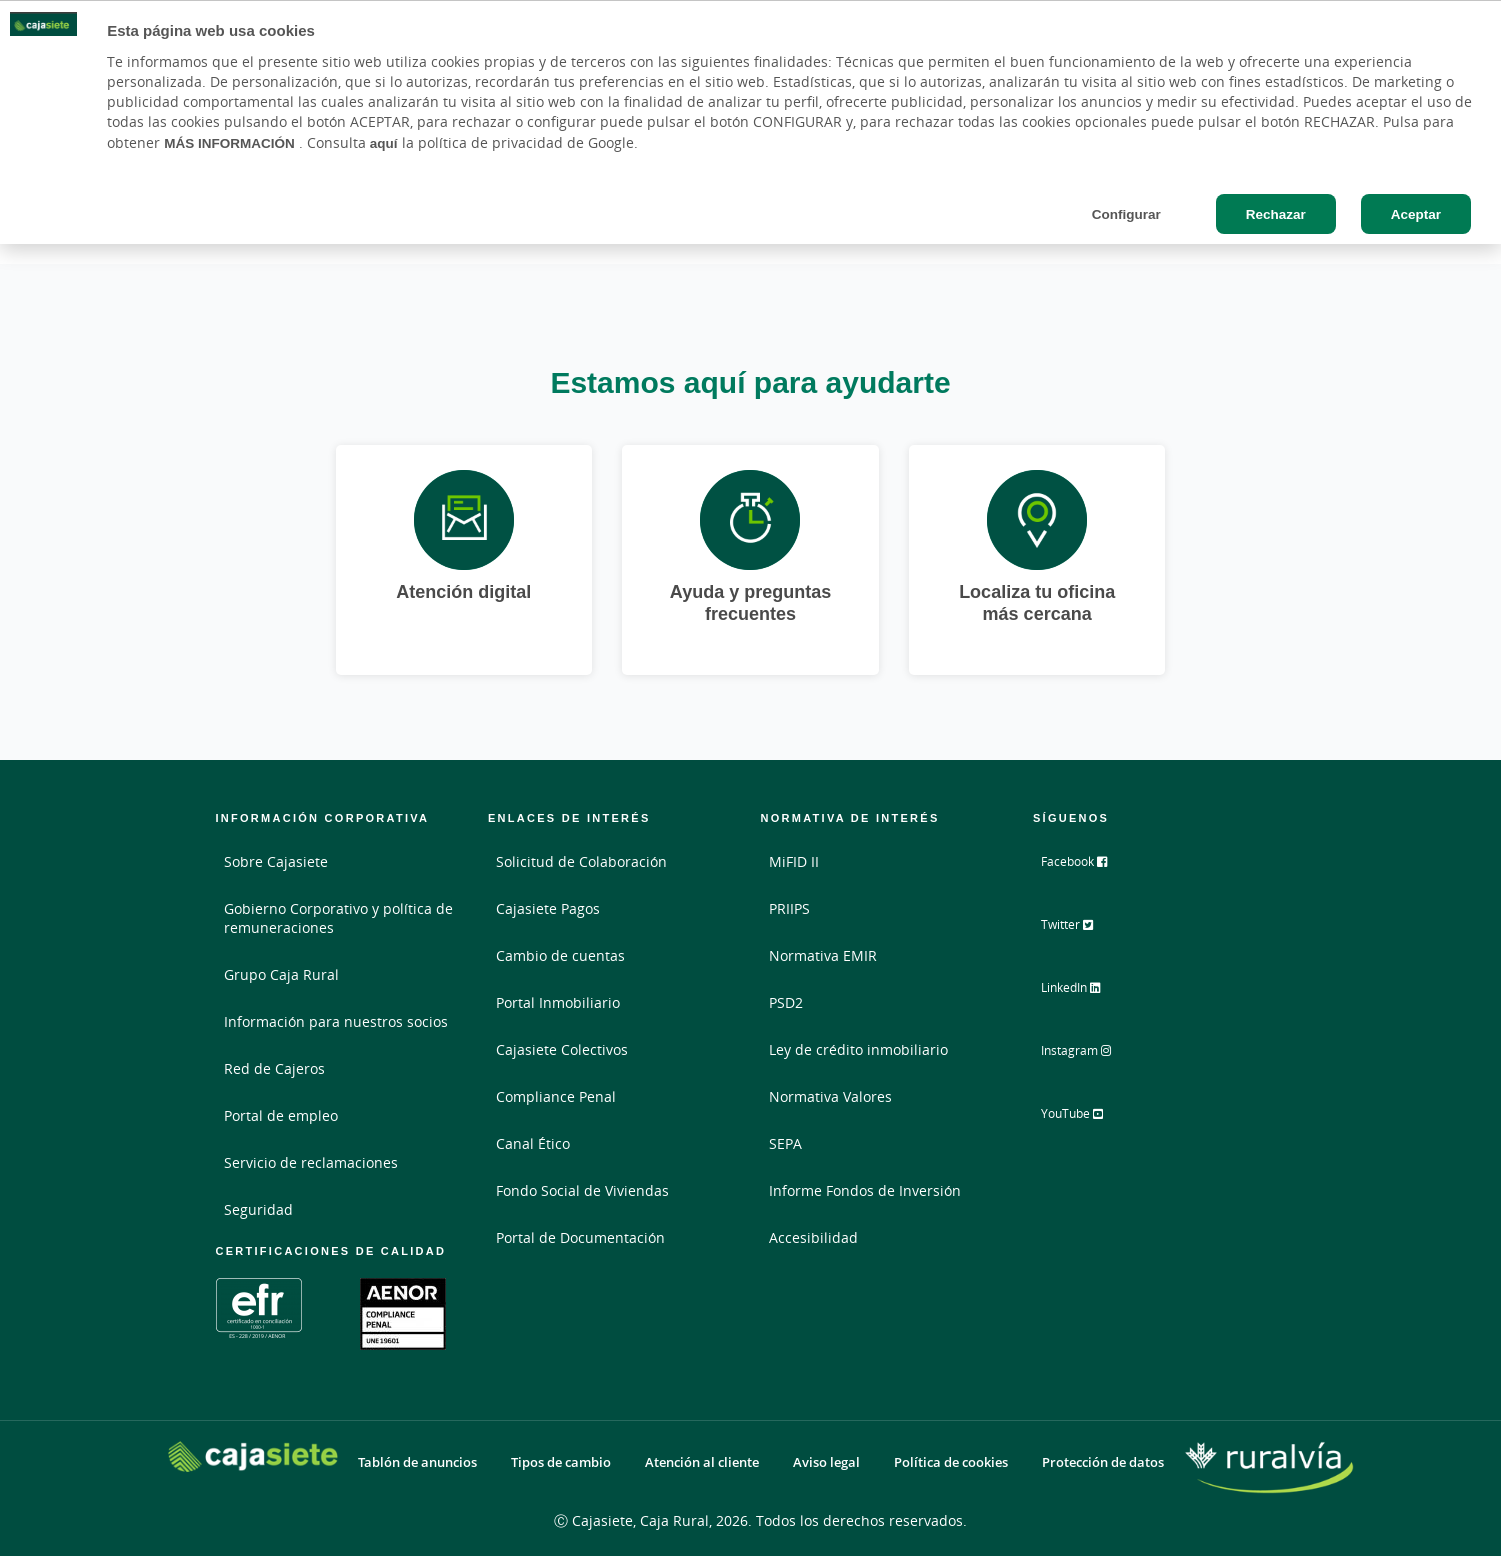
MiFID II (794, 861)
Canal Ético (533, 1143)
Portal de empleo (281, 1115)
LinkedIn (1086, 993)
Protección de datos (1103, 1462)
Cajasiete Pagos (548, 908)
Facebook (1089, 869)
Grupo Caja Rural (281, 974)
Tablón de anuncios (417, 1462)
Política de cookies (951, 1462)
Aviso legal (826, 1462)
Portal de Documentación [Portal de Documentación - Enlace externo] (580, 1237)
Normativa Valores (830, 1096)
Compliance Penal (556, 1096)
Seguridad (258, 1209)
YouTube (1087, 1117)
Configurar (1126, 214)
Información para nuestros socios (336, 1021)
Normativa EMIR (823, 955)
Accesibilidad (813, 1237)
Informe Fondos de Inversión (865, 1190)
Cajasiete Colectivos (562, 1049)
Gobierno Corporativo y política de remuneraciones (338, 918)
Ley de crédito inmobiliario (858, 1049)
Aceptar (1416, 214)
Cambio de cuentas (560, 955)
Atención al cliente (702, 1462)
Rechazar (1276, 214)
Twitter (1081, 931)
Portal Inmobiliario (558, 1002)
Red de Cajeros (274, 1068)
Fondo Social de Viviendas (582, 1190)
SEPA (785, 1143)
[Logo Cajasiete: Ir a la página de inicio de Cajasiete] (253, 1456)
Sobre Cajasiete (276, 861)
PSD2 (786, 1002)
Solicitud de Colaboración (581, 861)
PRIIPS (789, 908)
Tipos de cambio (561, 1462)
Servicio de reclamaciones (311, 1162)
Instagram (1092, 1055)
